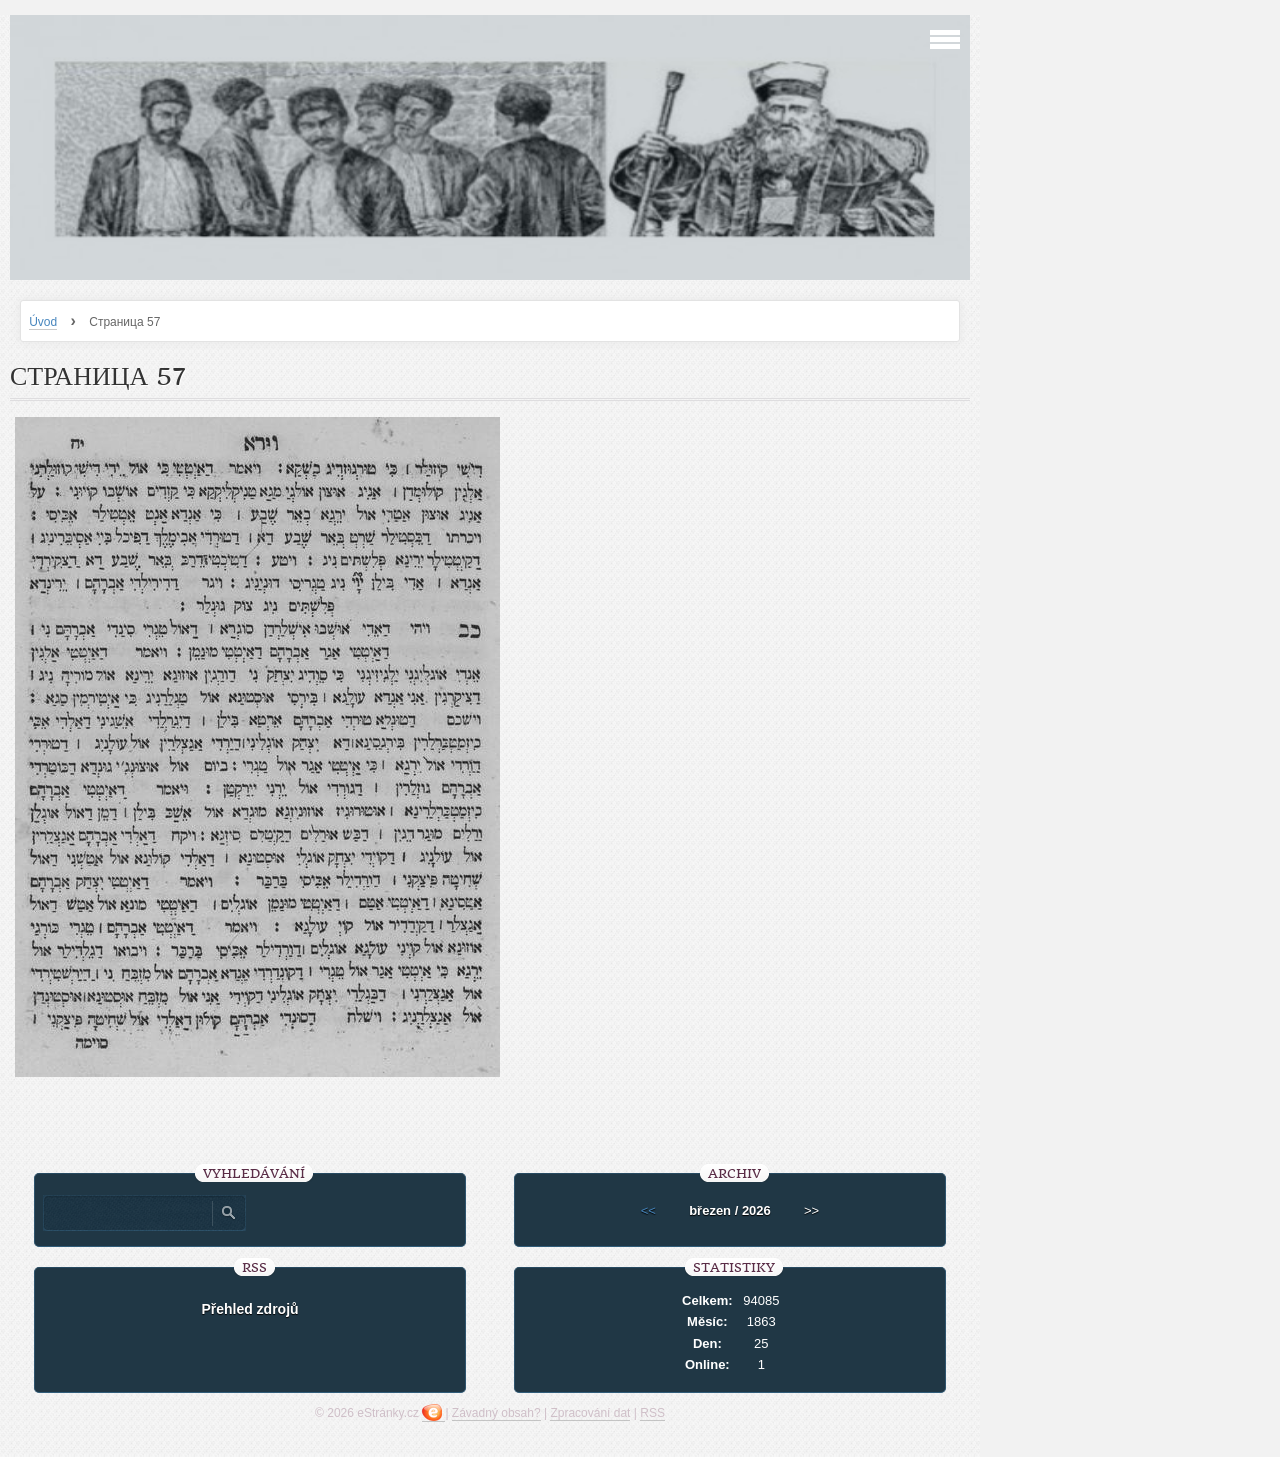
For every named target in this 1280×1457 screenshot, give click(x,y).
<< (648, 1210)
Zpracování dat (590, 1413)
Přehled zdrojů (249, 1309)
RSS (652, 1413)
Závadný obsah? (496, 1413)
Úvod (43, 322)
